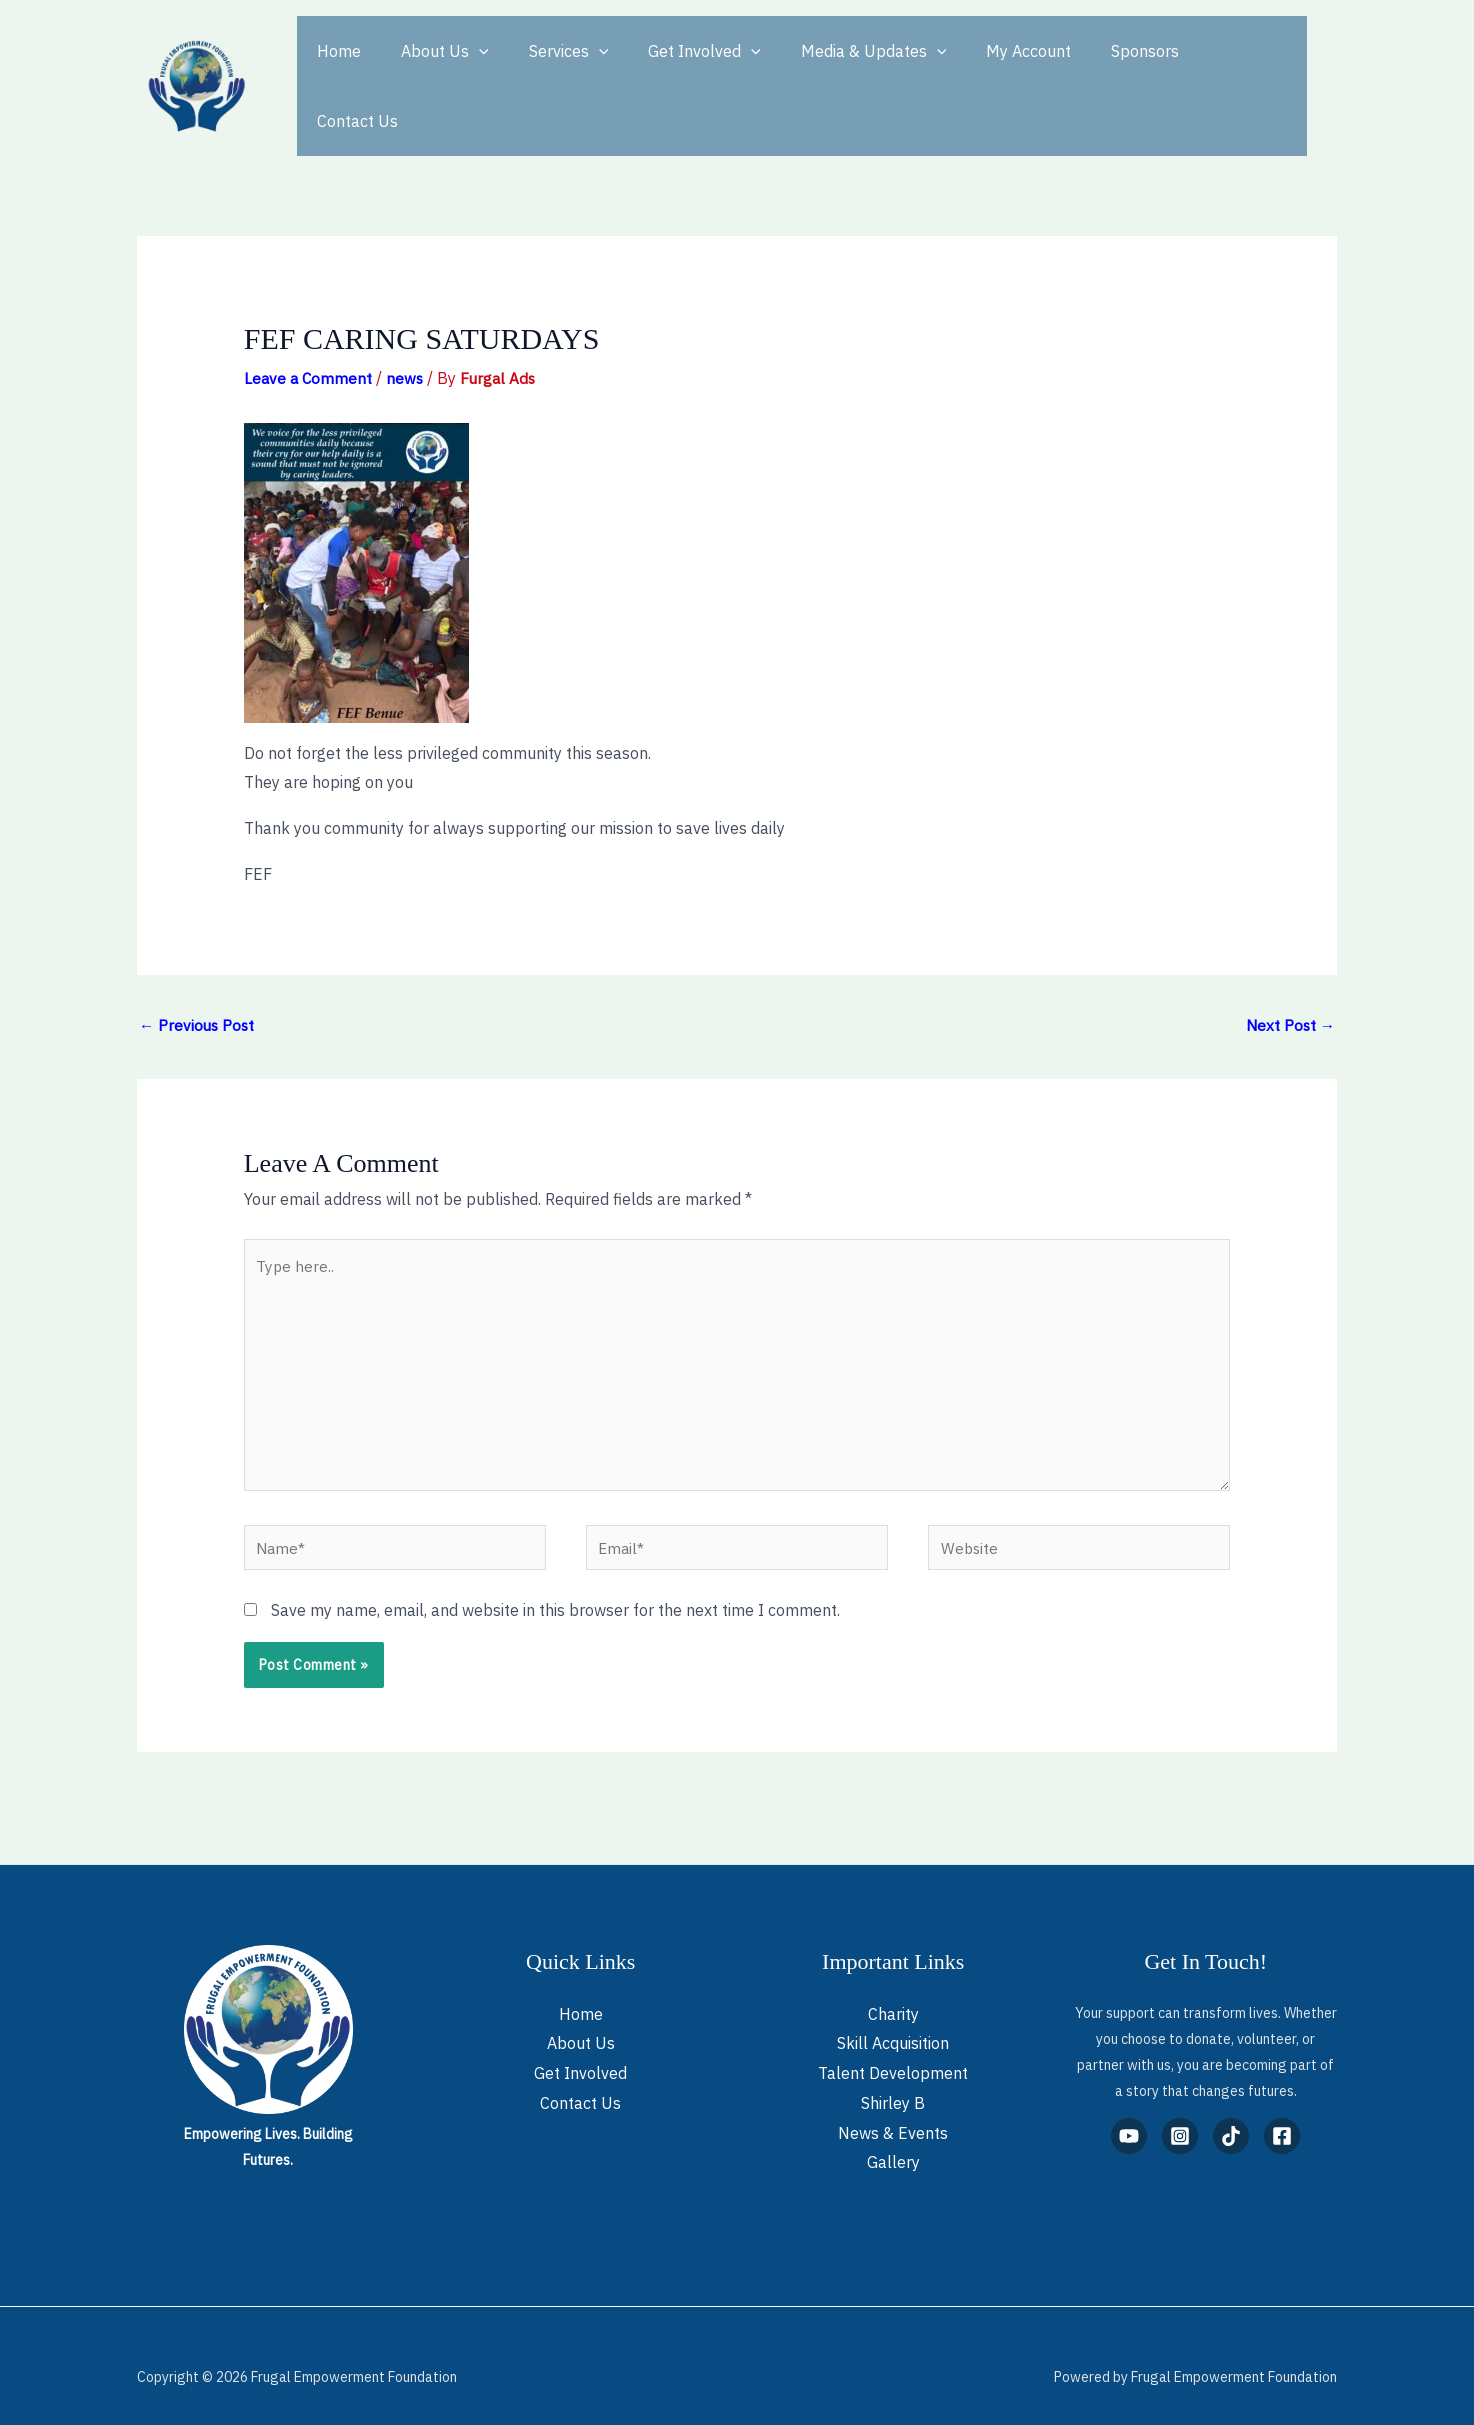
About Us (433, 68)
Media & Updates (838, 68)
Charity (893, 1991)
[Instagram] (1180, 2113)
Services (549, 68)
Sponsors (1093, 68)
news (408, 342)
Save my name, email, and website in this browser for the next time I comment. (555, 1588)
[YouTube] (1129, 2113)
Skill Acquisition (893, 2021)
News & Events (893, 2110)
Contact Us (1199, 68)
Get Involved (676, 68)
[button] (467, 68)
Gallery (893, 2140)
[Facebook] (1282, 2113)
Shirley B (893, 2081)
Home (335, 68)
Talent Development (893, 2051)
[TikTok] (1231, 2113)
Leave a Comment (309, 342)
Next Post (1289, 989)
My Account (984, 68)
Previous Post (198, 989)
